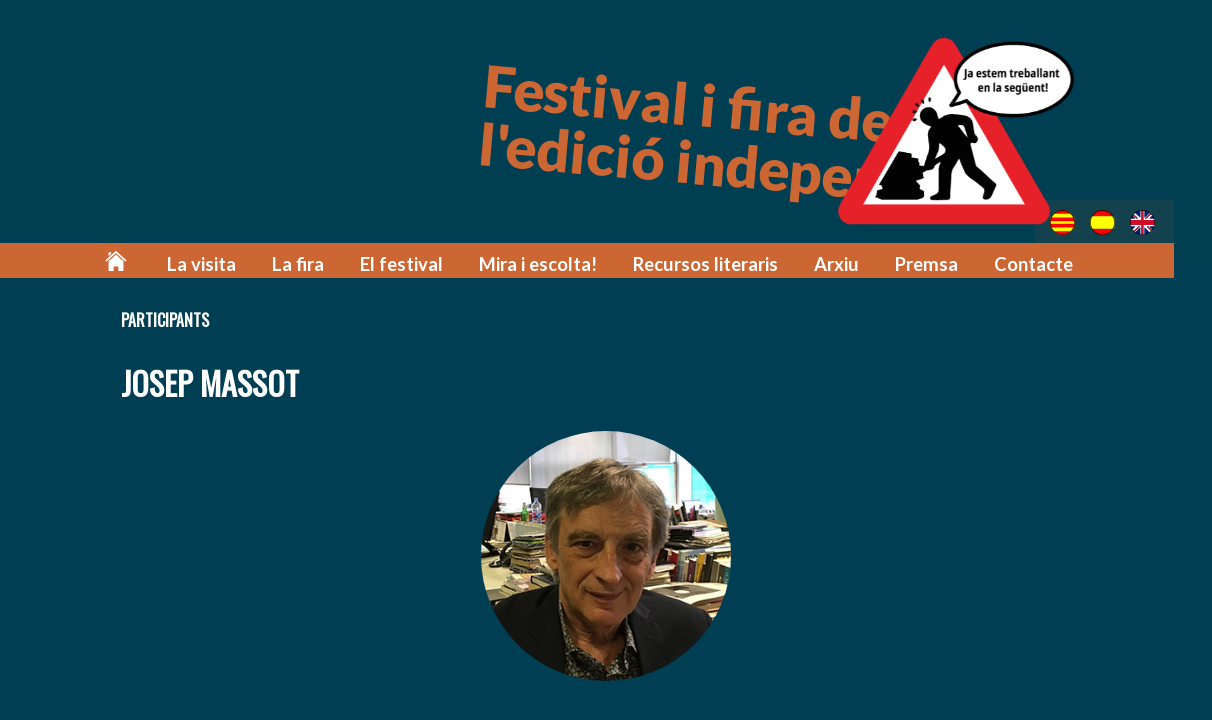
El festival (427, 262)
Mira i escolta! (557, 262)
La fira (329, 262)
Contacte (1034, 262)
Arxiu (844, 262)
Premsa (930, 262)
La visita (237, 262)
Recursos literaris (718, 262)
